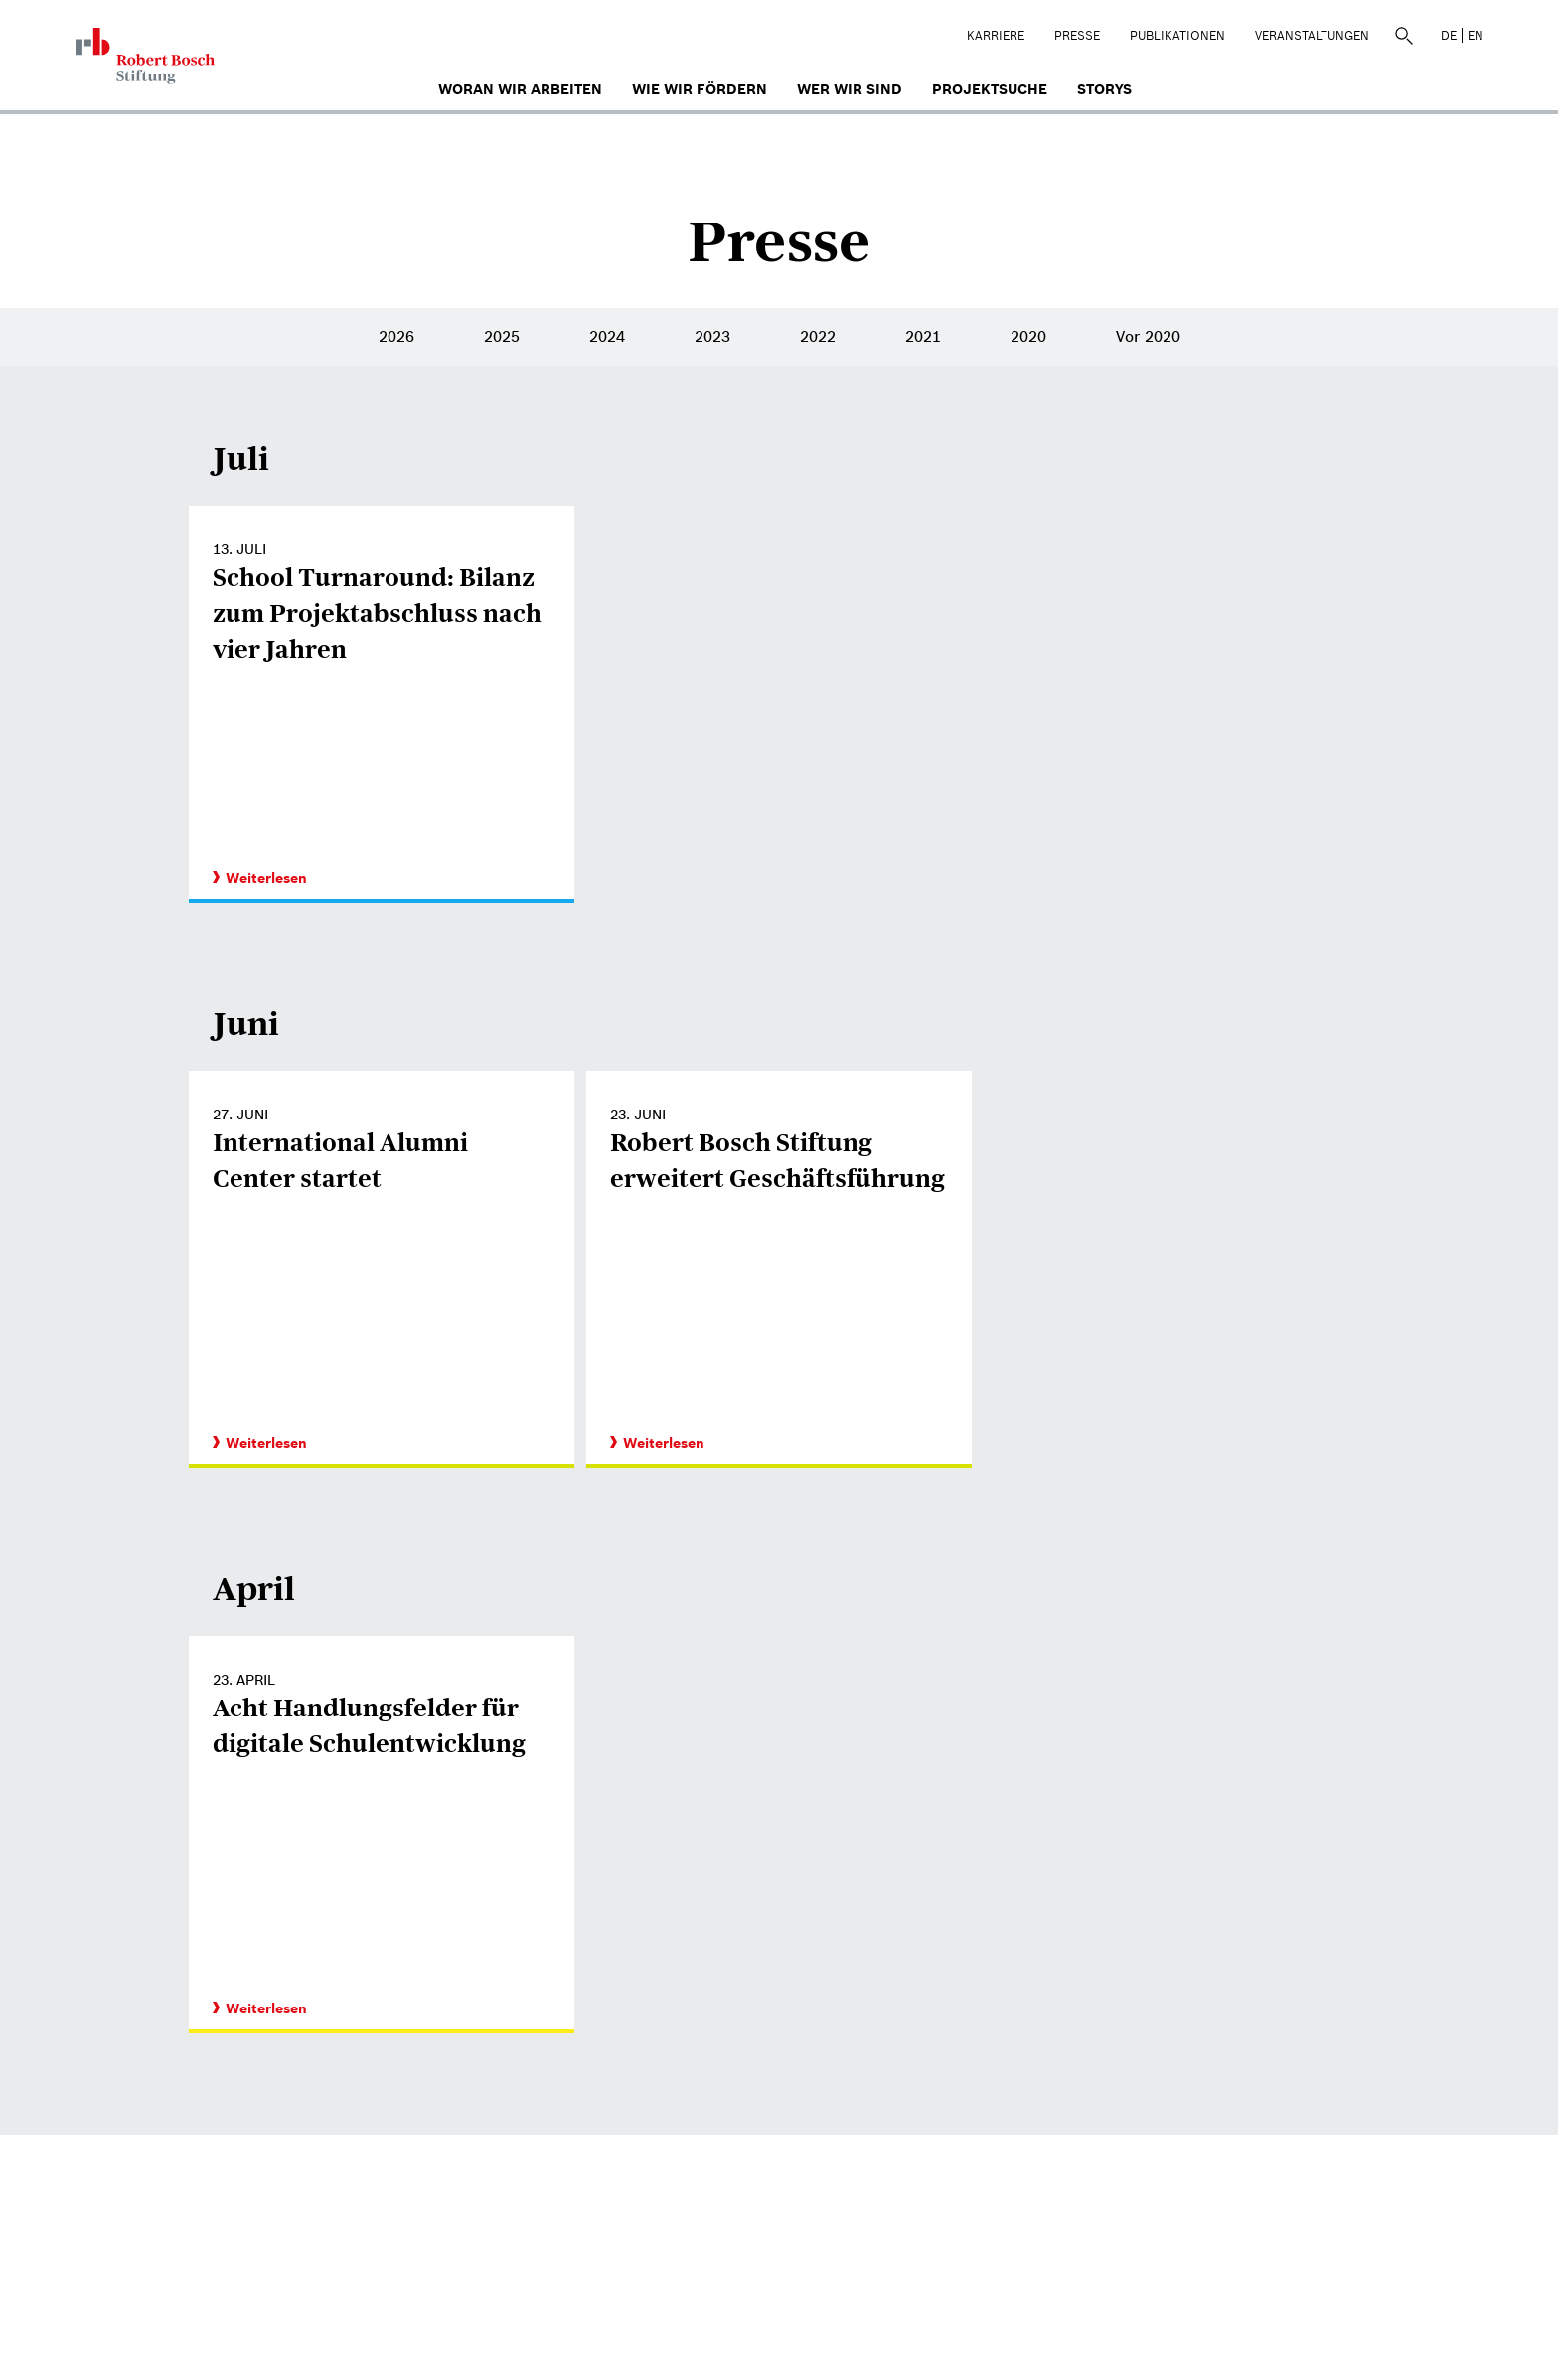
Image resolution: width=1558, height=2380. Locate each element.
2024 (607, 336)
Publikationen (1177, 35)
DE (1449, 35)
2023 (712, 336)
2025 (502, 336)
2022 (818, 336)
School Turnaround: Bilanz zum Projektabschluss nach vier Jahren (377, 613)
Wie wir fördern (699, 89)
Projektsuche (989, 89)
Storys (1104, 89)
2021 (923, 336)
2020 (1028, 336)
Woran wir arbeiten (520, 89)
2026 (396, 336)
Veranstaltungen (1312, 35)
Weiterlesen (260, 878)
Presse (1077, 35)
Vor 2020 (1148, 336)
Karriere (995, 35)
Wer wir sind (849, 89)
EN (1475, 35)
